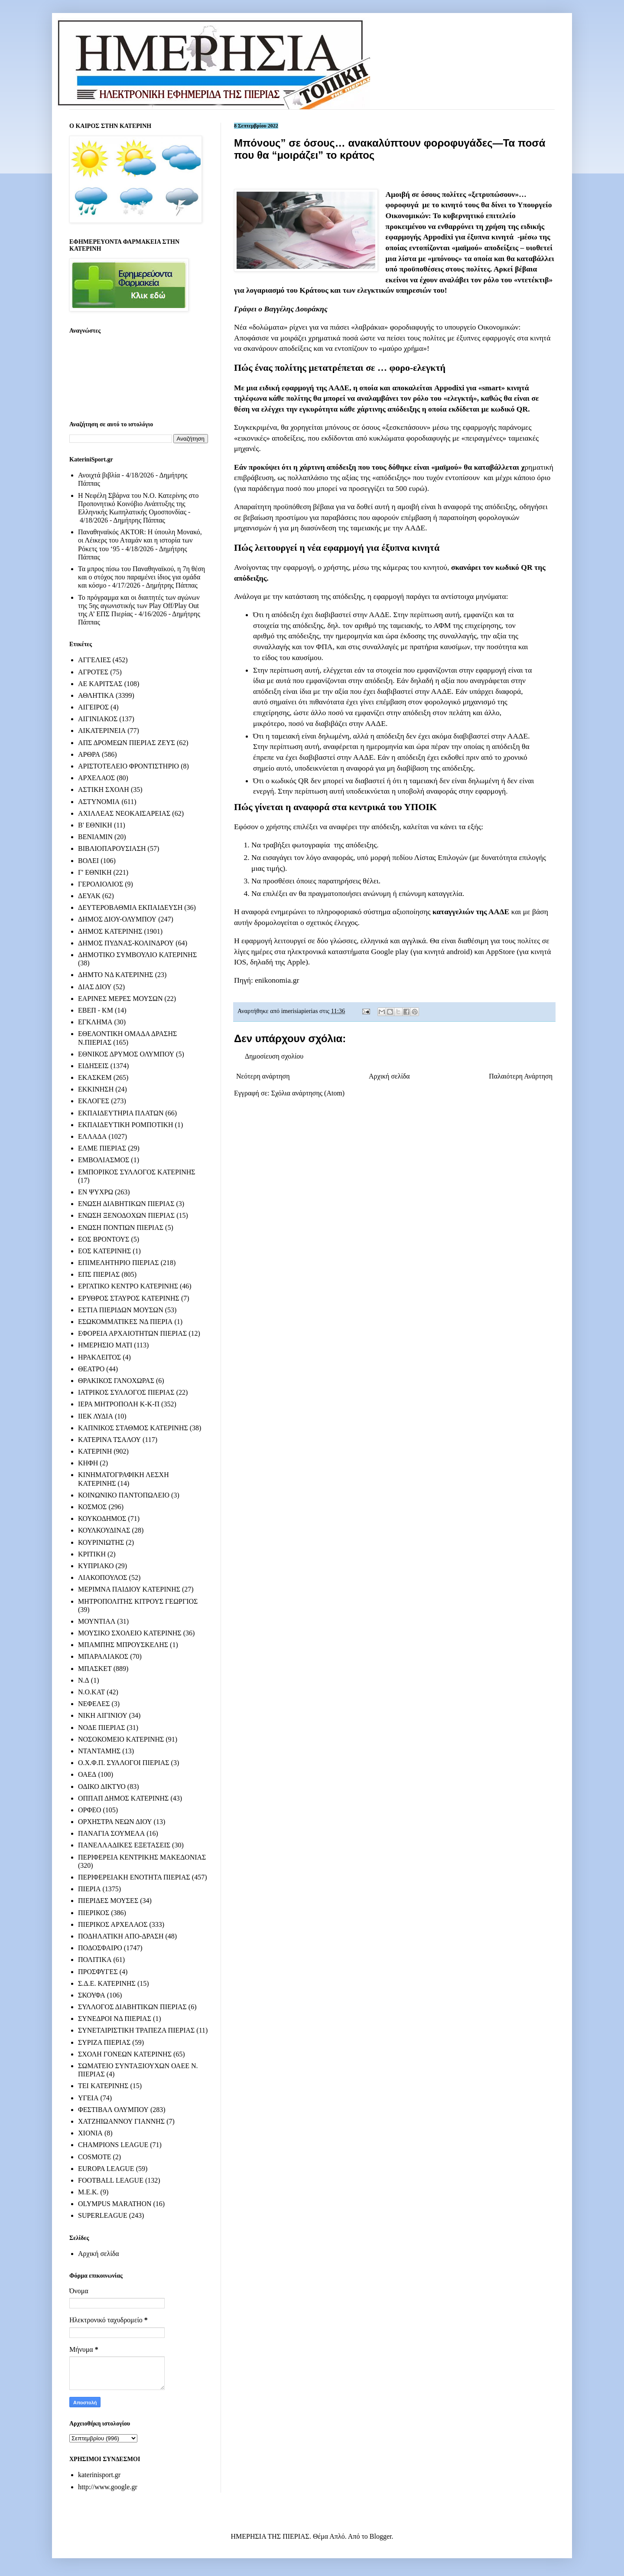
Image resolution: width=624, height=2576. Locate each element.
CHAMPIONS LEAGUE (113, 2144)
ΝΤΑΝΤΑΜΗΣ (99, 1751)
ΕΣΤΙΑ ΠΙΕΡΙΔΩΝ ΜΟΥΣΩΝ (120, 1310)
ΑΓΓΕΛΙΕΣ (94, 660)
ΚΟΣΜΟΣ (92, 1506)
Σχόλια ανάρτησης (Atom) (308, 1093)
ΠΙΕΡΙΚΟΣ (93, 1912)
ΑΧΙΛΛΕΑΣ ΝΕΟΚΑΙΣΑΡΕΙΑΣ (124, 813)
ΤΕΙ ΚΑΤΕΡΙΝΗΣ (103, 2085)
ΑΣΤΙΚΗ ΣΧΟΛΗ (103, 789)
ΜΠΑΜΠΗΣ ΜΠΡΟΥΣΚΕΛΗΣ (123, 1644)
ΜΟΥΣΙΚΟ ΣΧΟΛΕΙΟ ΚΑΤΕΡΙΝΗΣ (130, 1633)
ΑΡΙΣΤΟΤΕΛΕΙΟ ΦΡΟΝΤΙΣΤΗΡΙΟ (128, 766)
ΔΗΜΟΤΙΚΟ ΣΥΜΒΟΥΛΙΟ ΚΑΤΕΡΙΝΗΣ (137, 954)
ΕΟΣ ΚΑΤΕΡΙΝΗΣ (104, 1251)
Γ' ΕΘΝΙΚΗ (94, 872)
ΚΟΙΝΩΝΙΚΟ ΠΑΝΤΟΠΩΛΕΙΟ (123, 1495)
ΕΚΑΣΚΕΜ (95, 1077)
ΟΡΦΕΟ (89, 1810)
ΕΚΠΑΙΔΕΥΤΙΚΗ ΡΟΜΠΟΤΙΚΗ (125, 1124)
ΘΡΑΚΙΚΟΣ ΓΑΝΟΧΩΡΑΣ (116, 1380)
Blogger (381, 2536)
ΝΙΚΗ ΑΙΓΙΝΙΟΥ (102, 1715)
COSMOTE (94, 2157)
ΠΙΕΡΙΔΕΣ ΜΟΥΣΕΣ (108, 1900)
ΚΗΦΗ (88, 1463)
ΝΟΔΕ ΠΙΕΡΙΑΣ (101, 1727)
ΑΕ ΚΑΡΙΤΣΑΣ (100, 683)
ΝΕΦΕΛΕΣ (94, 1703)
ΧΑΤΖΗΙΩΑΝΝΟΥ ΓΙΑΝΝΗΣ (121, 2121)
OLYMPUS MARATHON (115, 2203)
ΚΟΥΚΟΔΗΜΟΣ (102, 1518)
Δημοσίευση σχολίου (274, 1056)
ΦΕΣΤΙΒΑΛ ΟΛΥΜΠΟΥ (113, 2109)
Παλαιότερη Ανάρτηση (520, 1076)
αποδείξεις (501, 247)
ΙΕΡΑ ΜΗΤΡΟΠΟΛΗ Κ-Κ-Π (118, 1404)
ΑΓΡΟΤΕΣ (93, 672)
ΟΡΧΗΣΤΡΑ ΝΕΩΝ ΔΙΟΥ (115, 1821)
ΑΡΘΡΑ (89, 754)
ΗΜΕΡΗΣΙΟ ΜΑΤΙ (105, 1345)
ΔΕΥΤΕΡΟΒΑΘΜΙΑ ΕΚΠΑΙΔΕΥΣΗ (130, 907)
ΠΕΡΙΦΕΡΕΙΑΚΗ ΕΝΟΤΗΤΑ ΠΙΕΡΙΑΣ (134, 1877)
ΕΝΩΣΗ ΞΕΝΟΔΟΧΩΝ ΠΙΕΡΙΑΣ (126, 1215)
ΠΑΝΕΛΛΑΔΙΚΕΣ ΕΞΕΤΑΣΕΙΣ (124, 1845)
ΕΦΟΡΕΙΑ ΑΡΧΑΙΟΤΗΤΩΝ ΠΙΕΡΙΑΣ (132, 1333)
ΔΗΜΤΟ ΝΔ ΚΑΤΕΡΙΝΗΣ (115, 974)
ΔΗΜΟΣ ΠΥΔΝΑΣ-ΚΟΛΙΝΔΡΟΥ (126, 943)
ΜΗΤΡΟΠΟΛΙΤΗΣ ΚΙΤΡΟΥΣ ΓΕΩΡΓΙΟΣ (138, 1601)
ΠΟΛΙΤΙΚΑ (94, 1959)
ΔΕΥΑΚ (89, 895)
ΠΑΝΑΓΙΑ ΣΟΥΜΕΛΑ (111, 1833)
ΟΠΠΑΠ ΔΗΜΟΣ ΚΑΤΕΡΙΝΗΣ (123, 1798)
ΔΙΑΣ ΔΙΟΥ (95, 987)
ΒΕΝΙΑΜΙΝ (95, 836)
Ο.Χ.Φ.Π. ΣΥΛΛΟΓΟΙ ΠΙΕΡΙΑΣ (123, 1762)
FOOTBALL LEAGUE (110, 2180)
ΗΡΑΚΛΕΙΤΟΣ (99, 1357)
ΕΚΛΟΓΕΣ (93, 1101)
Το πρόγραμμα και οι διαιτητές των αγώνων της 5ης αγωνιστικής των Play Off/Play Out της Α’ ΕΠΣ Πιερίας (139, 606)
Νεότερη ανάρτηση (263, 1076)
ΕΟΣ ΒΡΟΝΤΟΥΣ (103, 1239)
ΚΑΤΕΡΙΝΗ (95, 1451)
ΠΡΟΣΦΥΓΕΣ (98, 1971)
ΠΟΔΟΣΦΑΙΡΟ (100, 1948)
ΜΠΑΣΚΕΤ (95, 1668)
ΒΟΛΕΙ (88, 860)
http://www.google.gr (107, 2487)
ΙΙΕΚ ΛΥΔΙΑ (95, 1416)
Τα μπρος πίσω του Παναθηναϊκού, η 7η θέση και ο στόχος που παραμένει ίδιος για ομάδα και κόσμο (141, 577)
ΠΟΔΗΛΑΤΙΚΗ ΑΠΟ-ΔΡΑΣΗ (120, 1936)
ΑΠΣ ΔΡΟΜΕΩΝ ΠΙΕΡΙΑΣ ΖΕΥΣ (126, 742)
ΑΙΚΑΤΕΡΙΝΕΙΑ (102, 730)
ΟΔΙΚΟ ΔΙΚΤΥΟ (102, 1786)
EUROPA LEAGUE (106, 2168)
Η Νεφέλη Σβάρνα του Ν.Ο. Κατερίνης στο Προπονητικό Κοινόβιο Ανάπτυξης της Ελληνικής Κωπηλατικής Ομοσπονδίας (138, 504)
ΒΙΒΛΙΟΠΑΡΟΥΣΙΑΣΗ (112, 848)
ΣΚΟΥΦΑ (91, 1995)
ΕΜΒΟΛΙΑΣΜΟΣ (103, 1160)
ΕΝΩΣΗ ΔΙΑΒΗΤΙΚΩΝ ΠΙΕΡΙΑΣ (126, 1203)
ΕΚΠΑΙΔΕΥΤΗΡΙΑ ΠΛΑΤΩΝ (121, 1113)
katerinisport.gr (99, 2474)
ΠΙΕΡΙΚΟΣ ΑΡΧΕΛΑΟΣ (112, 1924)
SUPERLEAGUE (102, 2215)
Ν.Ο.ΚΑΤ (91, 1692)
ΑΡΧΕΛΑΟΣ (96, 777)
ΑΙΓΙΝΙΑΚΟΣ (97, 718)
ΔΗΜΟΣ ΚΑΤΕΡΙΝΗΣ (110, 931)
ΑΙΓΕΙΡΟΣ (93, 707)
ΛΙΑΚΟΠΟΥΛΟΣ (102, 1577)
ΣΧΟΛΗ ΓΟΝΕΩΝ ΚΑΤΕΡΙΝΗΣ (125, 2054)
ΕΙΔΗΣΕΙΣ (93, 1065)
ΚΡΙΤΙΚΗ (92, 1554)
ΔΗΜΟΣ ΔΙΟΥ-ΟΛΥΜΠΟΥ (117, 919)
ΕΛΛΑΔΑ (92, 1136)
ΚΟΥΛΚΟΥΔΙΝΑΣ (104, 1530)
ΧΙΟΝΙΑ (90, 2133)
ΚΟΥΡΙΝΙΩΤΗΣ (101, 1542)
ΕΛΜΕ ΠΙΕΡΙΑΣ (102, 1148)
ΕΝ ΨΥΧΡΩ (95, 1192)
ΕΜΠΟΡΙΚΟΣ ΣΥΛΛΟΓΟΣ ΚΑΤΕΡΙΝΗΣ (136, 1172)
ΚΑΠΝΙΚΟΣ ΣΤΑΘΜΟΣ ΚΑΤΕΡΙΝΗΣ (133, 1428)
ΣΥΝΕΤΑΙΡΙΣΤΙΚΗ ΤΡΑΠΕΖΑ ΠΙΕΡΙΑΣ (136, 2030)
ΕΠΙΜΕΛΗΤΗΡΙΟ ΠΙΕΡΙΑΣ (118, 1262)
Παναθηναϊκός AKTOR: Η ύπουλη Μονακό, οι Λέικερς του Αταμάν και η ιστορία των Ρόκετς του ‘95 (140, 540)
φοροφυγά (402, 204)
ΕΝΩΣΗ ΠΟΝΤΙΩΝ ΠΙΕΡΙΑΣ (120, 1227)
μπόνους (445, 258)
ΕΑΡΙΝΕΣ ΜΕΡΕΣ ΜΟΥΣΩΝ (120, 998)
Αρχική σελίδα (389, 1076)
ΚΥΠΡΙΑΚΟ (96, 1565)
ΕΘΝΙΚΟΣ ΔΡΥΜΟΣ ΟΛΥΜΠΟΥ (126, 1054)
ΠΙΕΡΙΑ (89, 1889)
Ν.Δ (83, 1680)
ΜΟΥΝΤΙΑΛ (96, 1621)
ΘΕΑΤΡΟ (91, 1369)
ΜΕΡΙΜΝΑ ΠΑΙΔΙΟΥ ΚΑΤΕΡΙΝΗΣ (129, 1589)
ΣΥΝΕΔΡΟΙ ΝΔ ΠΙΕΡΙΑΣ (114, 2018)
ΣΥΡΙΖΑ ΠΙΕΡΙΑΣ (104, 2042)
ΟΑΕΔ (87, 1774)
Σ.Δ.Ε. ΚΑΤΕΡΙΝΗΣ (107, 1983)
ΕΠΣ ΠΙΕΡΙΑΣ (99, 1274)
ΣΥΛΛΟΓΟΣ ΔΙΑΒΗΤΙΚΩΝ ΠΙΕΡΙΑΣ (132, 2006)
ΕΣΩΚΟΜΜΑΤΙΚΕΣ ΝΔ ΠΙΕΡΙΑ (125, 1321)
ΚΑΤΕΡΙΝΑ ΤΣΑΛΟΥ (109, 1439)
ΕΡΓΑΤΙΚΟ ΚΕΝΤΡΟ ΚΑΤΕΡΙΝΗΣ (128, 1286)
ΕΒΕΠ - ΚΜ (95, 1010)
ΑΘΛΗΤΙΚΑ (96, 695)
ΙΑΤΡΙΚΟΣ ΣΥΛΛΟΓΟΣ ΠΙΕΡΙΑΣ (126, 1392)
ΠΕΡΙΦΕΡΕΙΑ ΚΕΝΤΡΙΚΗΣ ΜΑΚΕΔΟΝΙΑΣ (142, 1857)
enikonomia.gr (277, 980)
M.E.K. (88, 2192)
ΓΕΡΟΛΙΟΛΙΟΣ (100, 884)
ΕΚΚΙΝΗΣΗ (96, 1089)
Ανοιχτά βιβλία (99, 475)
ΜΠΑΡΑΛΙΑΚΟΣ (103, 1656)
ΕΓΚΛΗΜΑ (95, 1022)
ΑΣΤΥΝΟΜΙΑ (99, 801)
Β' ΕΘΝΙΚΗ (95, 825)
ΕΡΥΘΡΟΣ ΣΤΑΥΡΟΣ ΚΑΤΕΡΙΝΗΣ (128, 1298)
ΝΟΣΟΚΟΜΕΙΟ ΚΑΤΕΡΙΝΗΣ (121, 1739)
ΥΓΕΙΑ (88, 2098)
